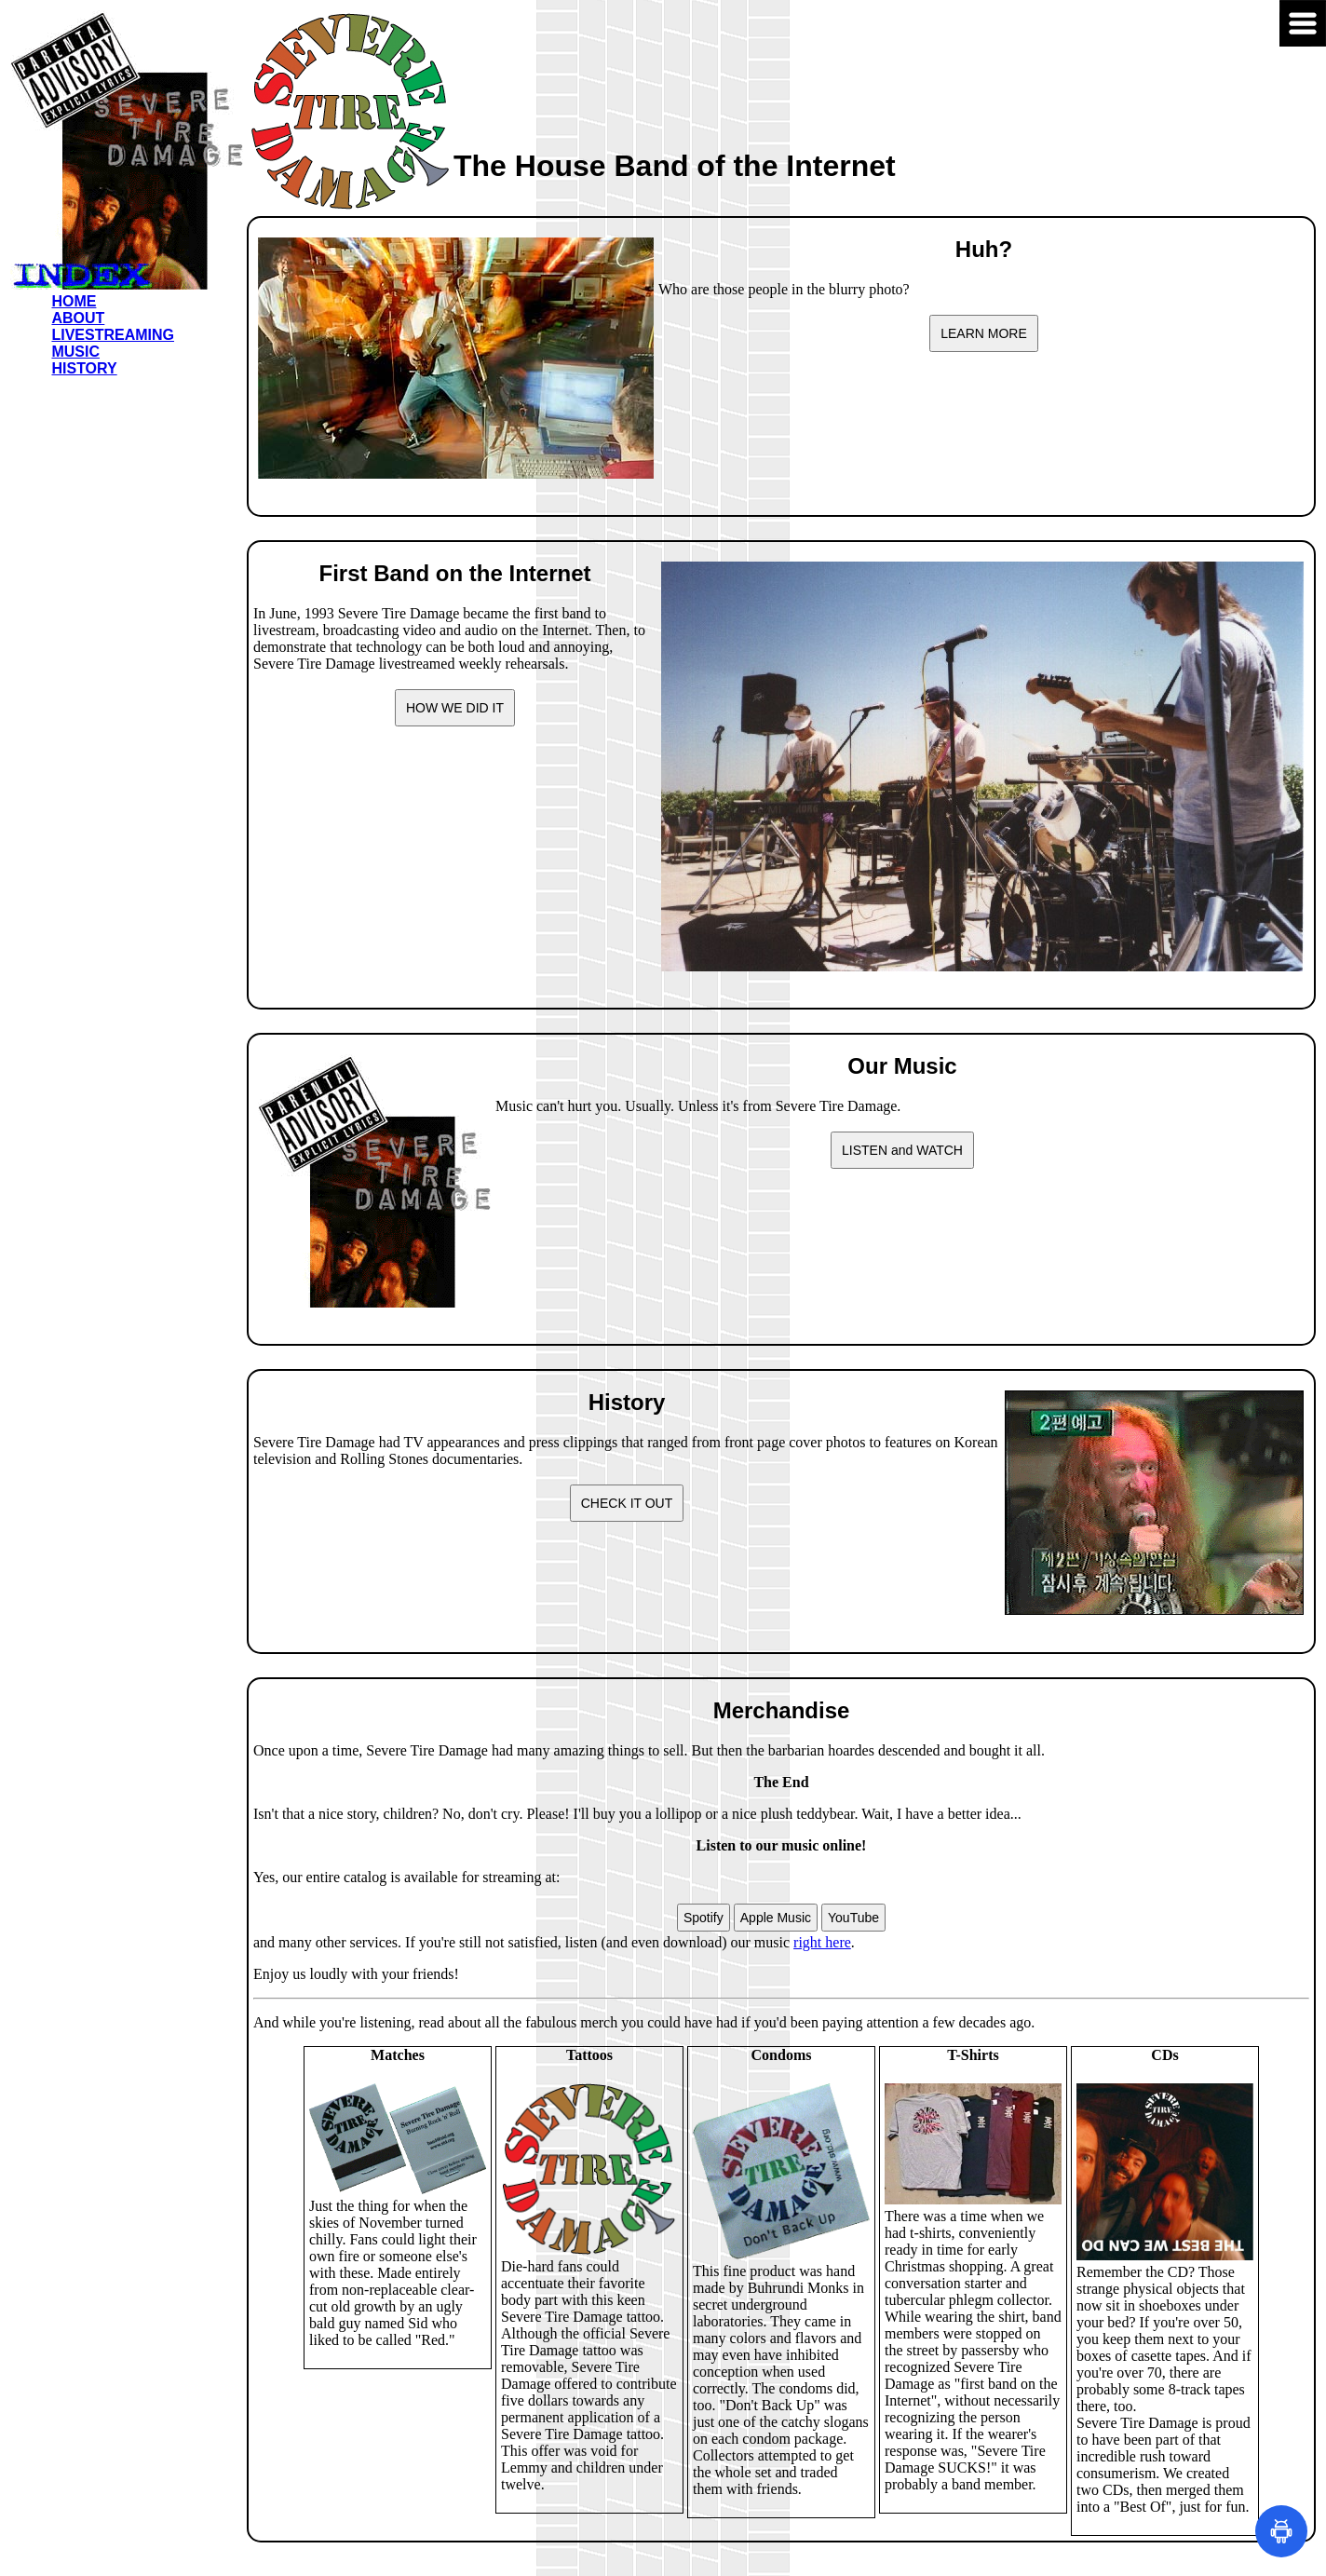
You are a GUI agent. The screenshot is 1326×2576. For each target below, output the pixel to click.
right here (822, 1942)
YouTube (853, 1917)
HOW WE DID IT (455, 707)
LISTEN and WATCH (902, 1150)
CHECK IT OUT (627, 1503)
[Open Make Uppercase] (1281, 2531)
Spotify (703, 1917)
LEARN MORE (983, 333)
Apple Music (775, 1917)
